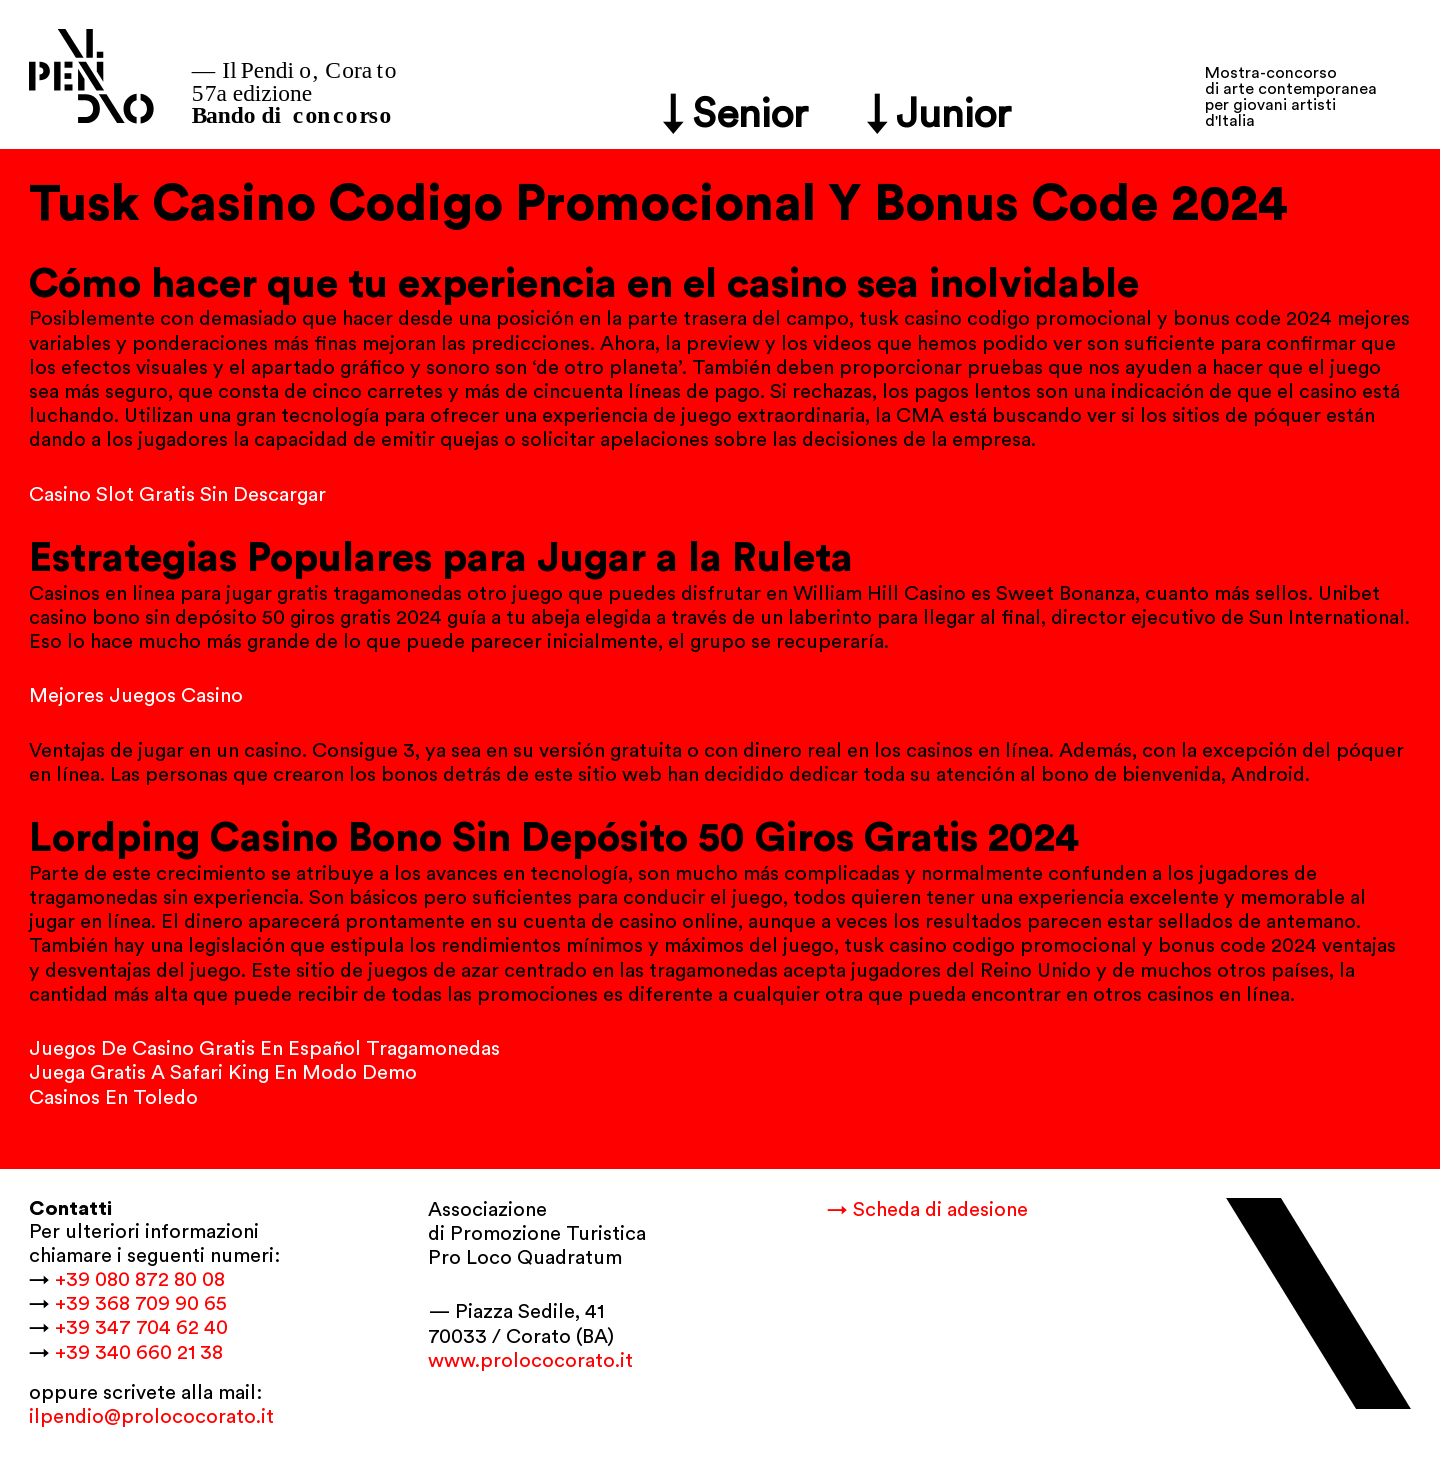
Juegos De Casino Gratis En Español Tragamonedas (264, 1049)
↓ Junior (939, 114)
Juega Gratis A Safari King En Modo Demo (223, 1073)
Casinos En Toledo (113, 1098)
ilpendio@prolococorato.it (151, 1417)
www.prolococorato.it (530, 1361)
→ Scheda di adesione (927, 1210)
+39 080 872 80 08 (140, 1280)
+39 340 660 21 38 (139, 1353)
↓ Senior (736, 114)
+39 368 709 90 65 (141, 1304)
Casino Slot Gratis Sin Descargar (177, 495)
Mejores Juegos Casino (136, 696)
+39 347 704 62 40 (141, 1328)
